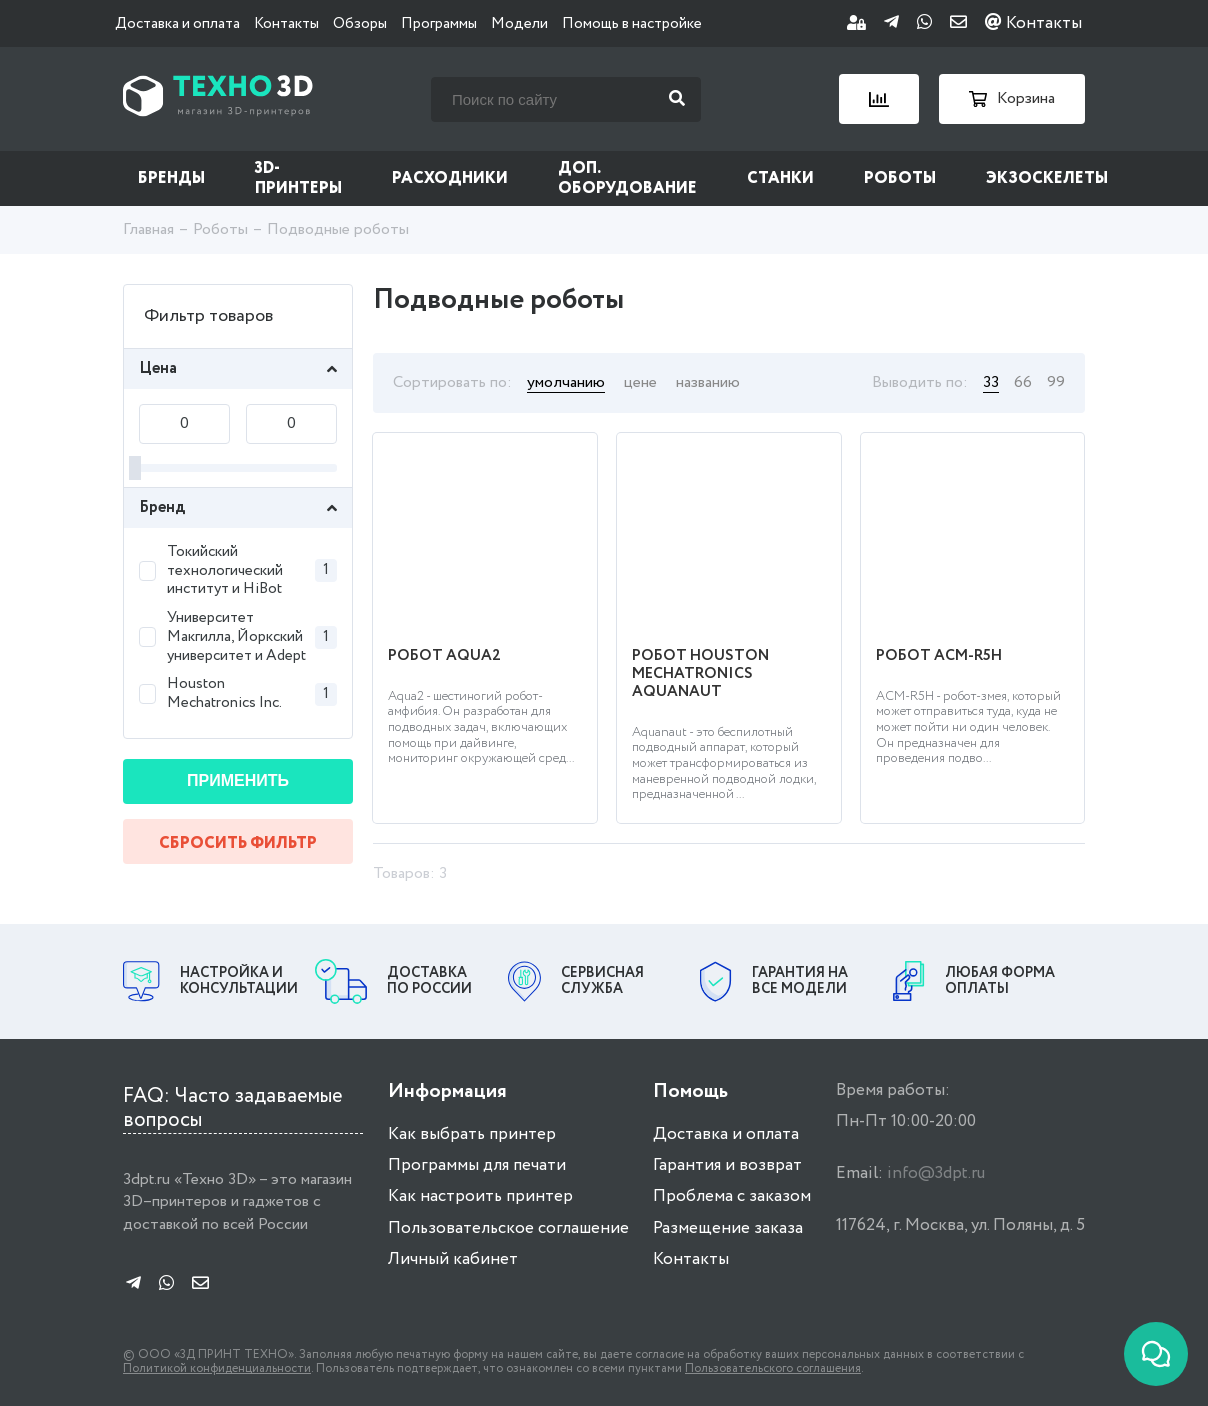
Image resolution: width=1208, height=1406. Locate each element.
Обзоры (360, 24)
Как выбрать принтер (472, 1134)
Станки (780, 178)
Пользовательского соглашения (773, 1368)
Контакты (286, 24)
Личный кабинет (453, 1259)
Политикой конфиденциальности (217, 1368)
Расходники (450, 178)
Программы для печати (477, 1165)
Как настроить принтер (480, 1196)
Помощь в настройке (632, 24)
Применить (238, 780)
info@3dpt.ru (936, 1173)
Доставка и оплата (177, 24)
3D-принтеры (298, 178)
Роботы (900, 178)
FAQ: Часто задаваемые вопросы (233, 1109)
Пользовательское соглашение (508, 1228)
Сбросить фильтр (238, 843)
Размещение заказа (728, 1228)
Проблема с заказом (732, 1196)
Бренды (171, 178)
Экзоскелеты (1047, 178)
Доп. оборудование (627, 178)
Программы (439, 24)
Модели (519, 24)
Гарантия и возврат (727, 1165)
